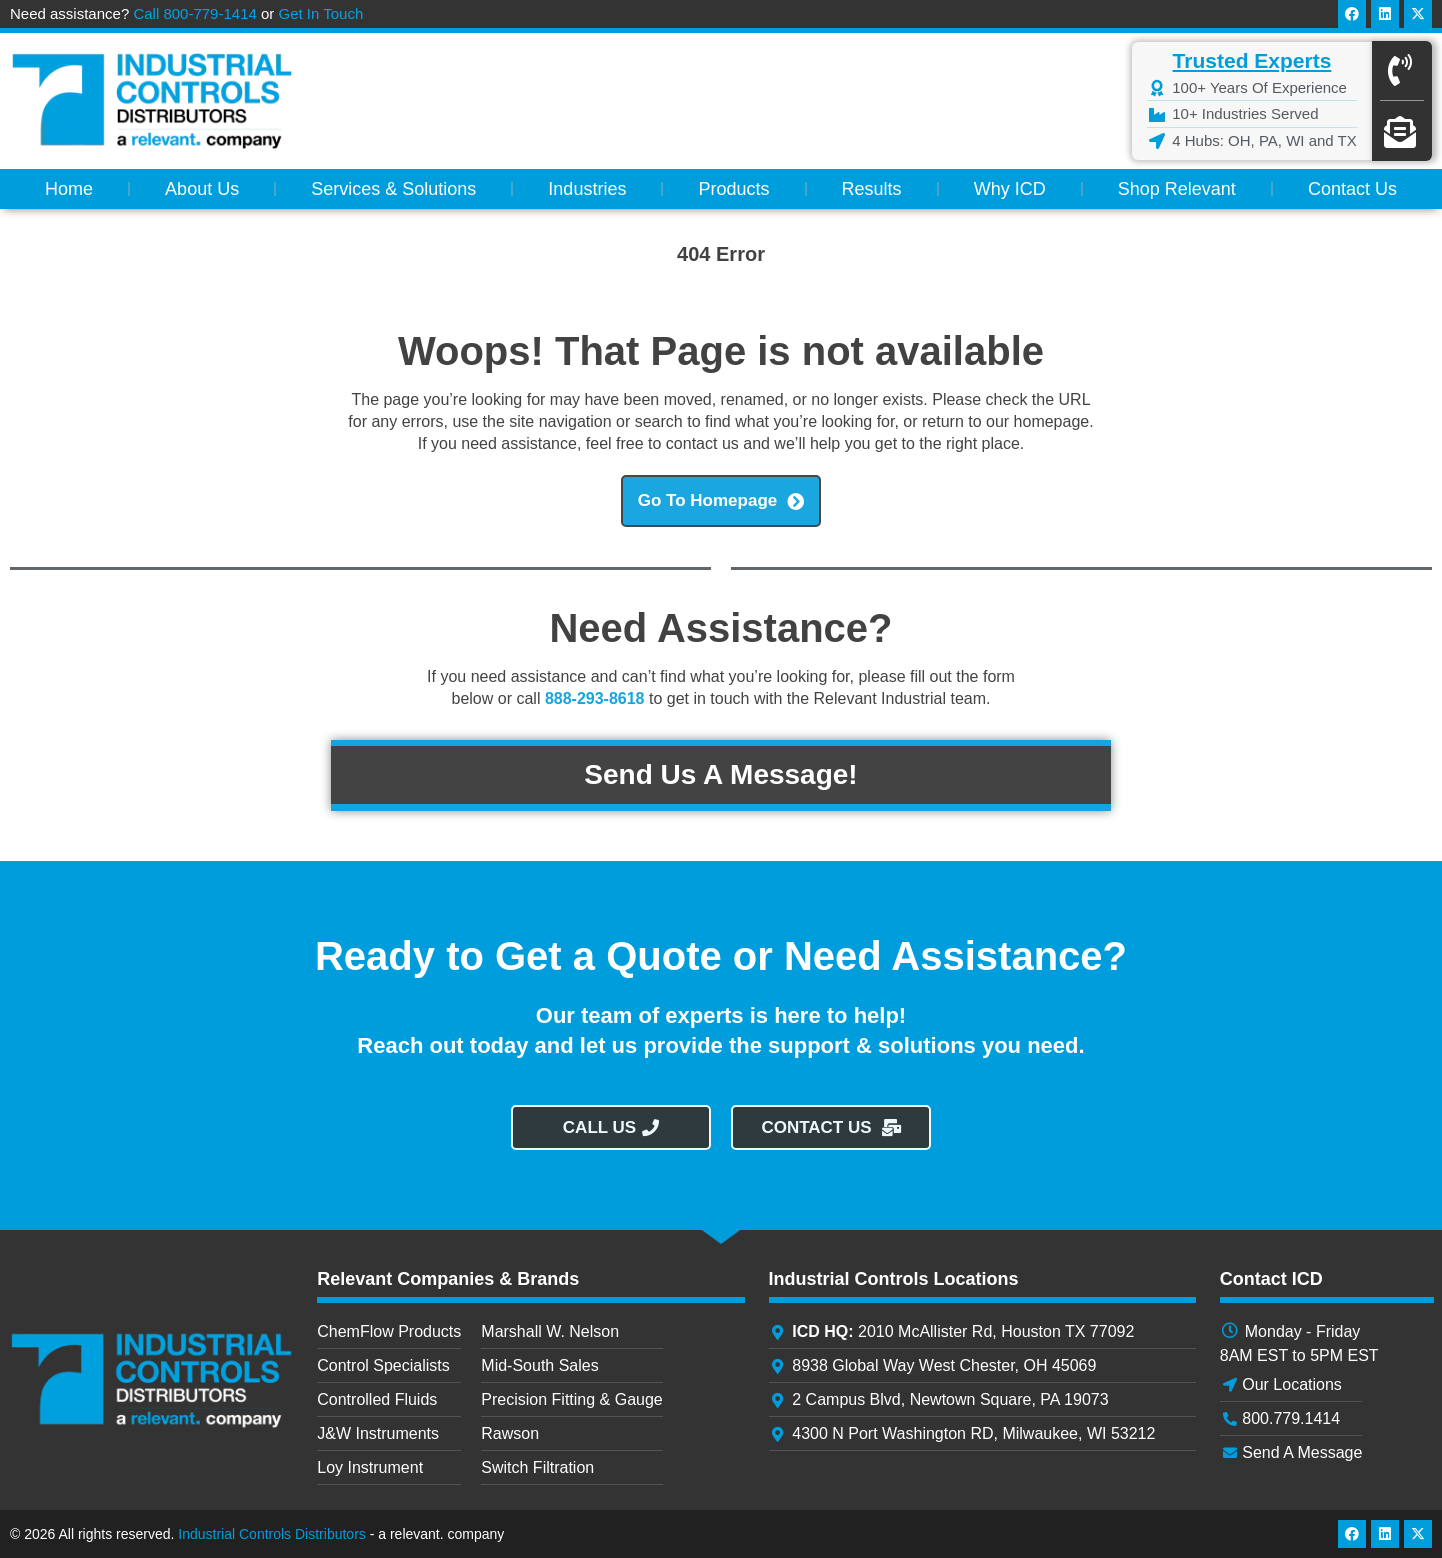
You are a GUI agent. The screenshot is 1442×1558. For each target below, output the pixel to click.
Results (872, 189)
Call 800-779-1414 (194, 13)
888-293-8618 (595, 698)
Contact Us (1352, 189)
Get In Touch (321, 13)
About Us (202, 189)
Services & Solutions (393, 189)
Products (733, 189)
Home (69, 189)
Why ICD (1010, 189)
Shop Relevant (1177, 189)
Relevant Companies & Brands (448, 1279)
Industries (587, 189)
